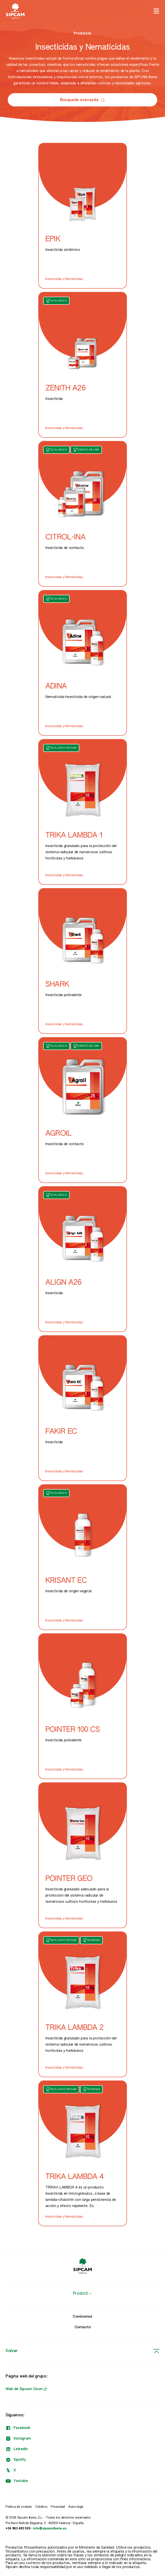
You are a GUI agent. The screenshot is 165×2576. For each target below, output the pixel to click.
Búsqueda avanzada (82, 100)
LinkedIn (17, 2449)
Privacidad (58, 2506)
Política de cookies (19, 2506)
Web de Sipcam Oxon (26, 2389)
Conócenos (82, 2317)
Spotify (16, 2460)
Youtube (17, 2481)
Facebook (18, 2428)
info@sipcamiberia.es (50, 2528)
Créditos (41, 2506)
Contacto (82, 2327)
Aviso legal (75, 2506)
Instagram (18, 2438)
